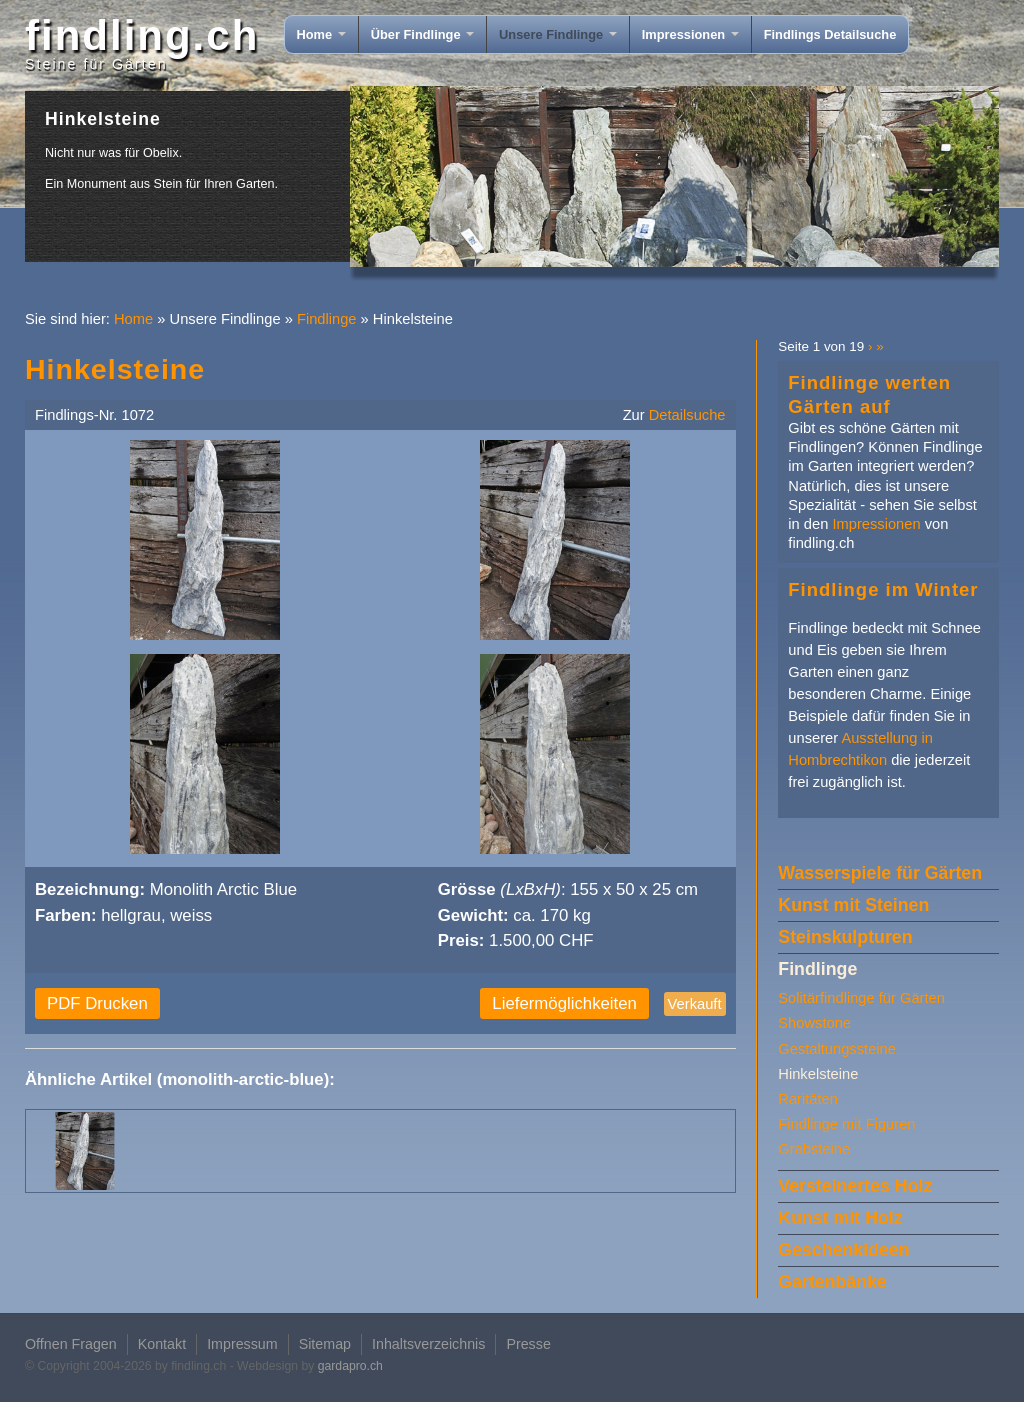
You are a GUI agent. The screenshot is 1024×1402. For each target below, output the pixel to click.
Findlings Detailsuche (830, 34)
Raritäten (808, 1099)
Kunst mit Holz (840, 1218)
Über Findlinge (422, 34)
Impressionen (690, 34)
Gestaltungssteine (837, 1049)
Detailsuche (687, 415)
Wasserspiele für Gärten (880, 873)
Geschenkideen (843, 1250)
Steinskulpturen (845, 937)
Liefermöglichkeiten (564, 1003)
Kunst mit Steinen (853, 905)
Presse (528, 1344)
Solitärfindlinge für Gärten (861, 998)
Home (321, 34)
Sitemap (325, 1344)
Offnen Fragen (71, 1344)
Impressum (242, 1344)
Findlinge (327, 319)
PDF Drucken (97, 1003)
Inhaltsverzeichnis (428, 1344)
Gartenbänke (832, 1282)
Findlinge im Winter (883, 589)
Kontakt (162, 1344)
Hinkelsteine (818, 1074)
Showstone (814, 1023)
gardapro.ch (350, 1366)
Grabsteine (814, 1149)
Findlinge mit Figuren (846, 1124)
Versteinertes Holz (855, 1186)
